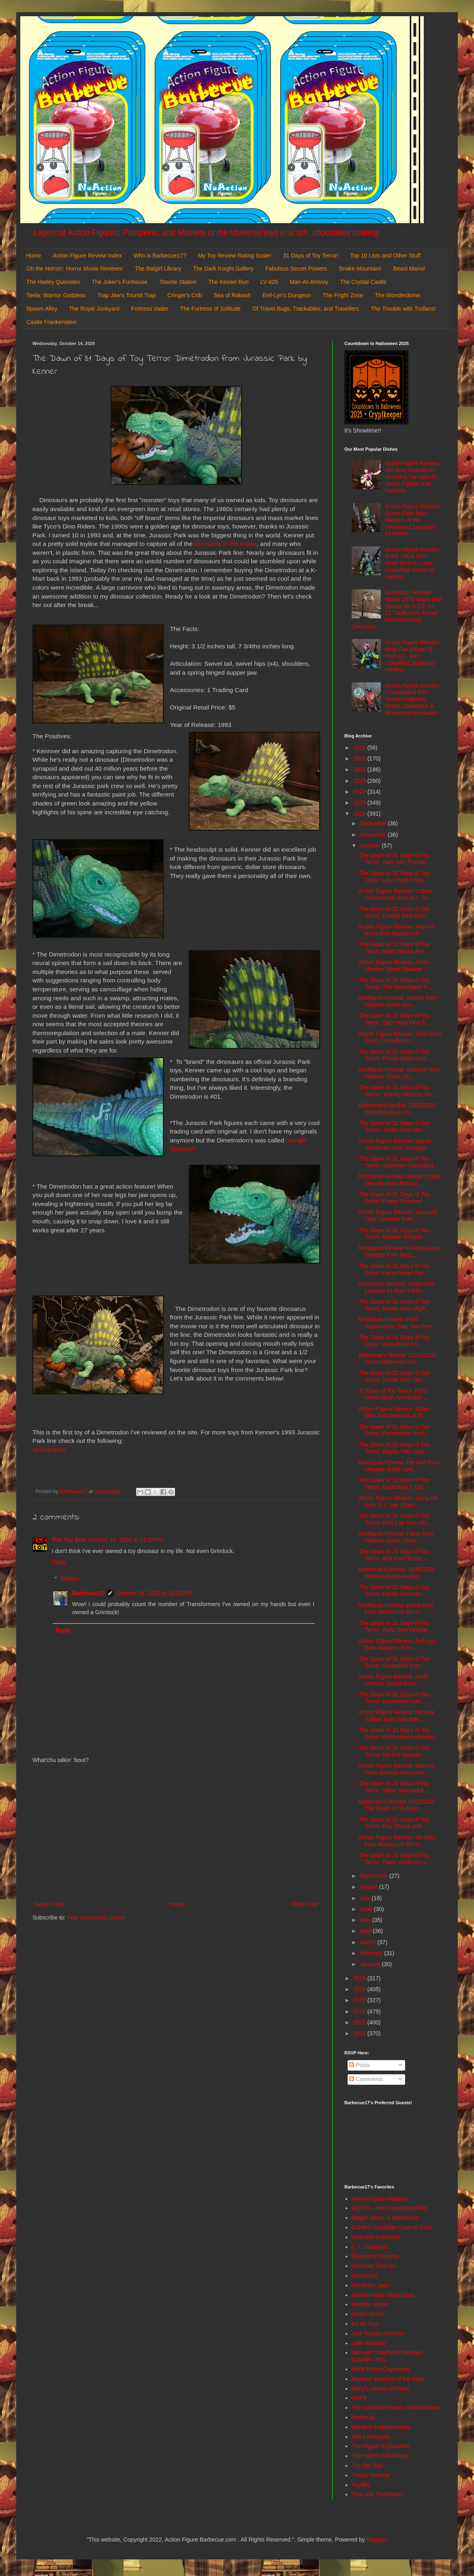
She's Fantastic (371, 2436)
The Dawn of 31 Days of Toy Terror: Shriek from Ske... (394, 1376)
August (369, 1887)
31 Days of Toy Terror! (310, 255)
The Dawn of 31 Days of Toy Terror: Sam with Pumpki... (395, 858)
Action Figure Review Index (87, 255)
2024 (360, 769)
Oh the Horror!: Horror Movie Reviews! (74, 268)
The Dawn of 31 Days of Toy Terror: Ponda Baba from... (395, 1055)
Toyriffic (361, 2485)
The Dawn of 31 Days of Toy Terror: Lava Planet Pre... (394, 1269)
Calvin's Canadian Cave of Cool (391, 2227)
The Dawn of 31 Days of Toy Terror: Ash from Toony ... (394, 1555)
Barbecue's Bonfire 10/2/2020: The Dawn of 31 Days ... (397, 1805)
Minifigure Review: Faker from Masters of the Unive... (396, 1537)
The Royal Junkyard (94, 308)
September (374, 1876)
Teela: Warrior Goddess (56, 295)
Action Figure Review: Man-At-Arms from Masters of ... (397, 930)
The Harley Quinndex (53, 282)
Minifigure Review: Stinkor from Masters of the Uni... (398, 1001)
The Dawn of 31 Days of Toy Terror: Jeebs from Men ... (394, 1126)
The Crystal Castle (363, 282)
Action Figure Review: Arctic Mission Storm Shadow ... (394, 965)
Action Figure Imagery (379, 2198)
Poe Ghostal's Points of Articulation (396, 2407)
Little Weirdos (369, 2343)
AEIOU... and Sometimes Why (390, 2208)
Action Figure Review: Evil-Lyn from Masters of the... (397, 1644)
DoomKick (365, 2275)
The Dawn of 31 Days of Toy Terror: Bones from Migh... (394, 1305)
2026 (360, 747)
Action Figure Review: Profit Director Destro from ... (394, 1680)
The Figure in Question (380, 2446)
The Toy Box (68, 1539)
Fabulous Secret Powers (296, 268)
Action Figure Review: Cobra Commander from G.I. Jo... (395, 894)
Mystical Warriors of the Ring (388, 2379)
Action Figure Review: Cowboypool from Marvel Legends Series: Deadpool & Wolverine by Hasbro (412, 699)
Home (33, 255)
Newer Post (49, 1904)
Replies (69, 1578)
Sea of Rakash (232, 295)
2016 (360, 2011)
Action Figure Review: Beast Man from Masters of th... (394, 1412)
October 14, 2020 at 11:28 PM (125, 1539)
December (373, 823)
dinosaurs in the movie (225, 543)
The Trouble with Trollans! (403, 308)
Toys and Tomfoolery (378, 2494)
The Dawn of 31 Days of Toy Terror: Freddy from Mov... (394, 912)
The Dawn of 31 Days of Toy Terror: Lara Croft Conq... (394, 876)
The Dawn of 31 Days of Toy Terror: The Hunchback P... (395, 983)
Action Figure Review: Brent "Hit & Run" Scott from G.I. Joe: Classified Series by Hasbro (412, 563)
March (368, 1942)
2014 (360, 2033)
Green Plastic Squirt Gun (383, 2295)
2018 (360, 1989)
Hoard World (367, 2314)
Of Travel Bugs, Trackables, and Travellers (305, 308)
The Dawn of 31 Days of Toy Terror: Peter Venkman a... (395, 1858)
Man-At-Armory (309, 282)
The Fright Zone (343, 295)
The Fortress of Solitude (210, 308)
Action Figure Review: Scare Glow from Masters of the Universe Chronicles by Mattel (412, 520)
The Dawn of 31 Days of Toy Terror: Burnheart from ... (394, 1698)
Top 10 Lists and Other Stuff (385, 255)
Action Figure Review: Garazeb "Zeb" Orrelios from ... (398, 1215)
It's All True (365, 2323)
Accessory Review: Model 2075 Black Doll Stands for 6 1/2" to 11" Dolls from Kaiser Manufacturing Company (397, 609)
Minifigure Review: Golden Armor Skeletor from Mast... (400, 1251)
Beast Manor (409, 268)
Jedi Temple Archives (378, 2333)
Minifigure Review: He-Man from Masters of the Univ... (399, 1465)
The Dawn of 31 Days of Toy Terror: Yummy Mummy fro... (397, 1090)
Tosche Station (177, 282)
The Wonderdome (397, 295)
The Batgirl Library (158, 268)
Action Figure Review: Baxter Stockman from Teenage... (395, 1144)
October (371, 845)
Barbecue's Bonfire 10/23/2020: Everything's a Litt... (398, 1108)
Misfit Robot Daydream (380, 2369)
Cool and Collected (375, 2237)
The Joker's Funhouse (119, 282)
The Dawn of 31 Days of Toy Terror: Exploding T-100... (394, 1483)
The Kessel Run (228, 282)
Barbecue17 (88, 1593)
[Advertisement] (176, 1832)
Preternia (363, 2417)
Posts (359, 2065)
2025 (360, 758)
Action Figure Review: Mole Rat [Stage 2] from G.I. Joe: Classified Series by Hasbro (412, 656)
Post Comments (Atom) (96, 1917)
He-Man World (370, 2304)
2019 (360, 1978)
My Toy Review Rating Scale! (234, 255)
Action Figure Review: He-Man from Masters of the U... (397, 1840)
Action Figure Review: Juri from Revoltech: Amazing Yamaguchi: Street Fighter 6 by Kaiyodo (412, 477)
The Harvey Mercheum (380, 2455)
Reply (59, 1562)
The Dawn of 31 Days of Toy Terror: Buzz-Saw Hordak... (396, 1626)
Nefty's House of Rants (381, 2388)
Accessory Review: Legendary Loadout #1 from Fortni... (397, 1287)
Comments (366, 2079)
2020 (360, 813)
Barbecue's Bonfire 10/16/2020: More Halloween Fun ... (398, 1358)
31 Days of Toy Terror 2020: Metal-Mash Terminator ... (394, 1394)
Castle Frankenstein (51, 322)
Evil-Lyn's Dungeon (287, 295)
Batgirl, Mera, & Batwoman (385, 2217)
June (367, 1909)
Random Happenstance (381, 2427)
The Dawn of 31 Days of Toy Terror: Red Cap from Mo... (395, 1519)
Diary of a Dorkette (375, 2256)
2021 (360, 802)
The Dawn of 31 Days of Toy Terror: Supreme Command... (398, 1162)
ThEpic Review (370, 2475)
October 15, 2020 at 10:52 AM (153, 1593)
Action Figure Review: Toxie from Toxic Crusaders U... (400, 1037)
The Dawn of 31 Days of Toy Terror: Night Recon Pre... (394, 948)
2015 (360, 2022)
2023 (360, 781)
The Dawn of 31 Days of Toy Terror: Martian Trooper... (394, 1233)
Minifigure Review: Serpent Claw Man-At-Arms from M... (399, 1180)
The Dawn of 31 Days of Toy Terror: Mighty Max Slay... (394, 1448)
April (366, 1931)
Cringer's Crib (184, 295)
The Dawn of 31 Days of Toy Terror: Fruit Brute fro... (394, 1340)
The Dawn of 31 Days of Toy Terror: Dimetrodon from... (394, 1430)
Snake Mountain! (360, 268)
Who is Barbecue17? (160, 255)
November (373, 834)
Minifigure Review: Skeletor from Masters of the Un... (399, 1073)
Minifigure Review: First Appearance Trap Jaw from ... (399, 1323)
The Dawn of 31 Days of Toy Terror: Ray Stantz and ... (394, 1823)
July (366, 1898)
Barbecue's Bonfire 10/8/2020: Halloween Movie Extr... (397, 1572)
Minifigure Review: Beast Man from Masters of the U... (396, 1608)
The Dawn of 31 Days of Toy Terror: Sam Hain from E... (395, 1019)
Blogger (376, 2539)
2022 (360, 791)
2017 (360, 2000)
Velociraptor (48, 1449)
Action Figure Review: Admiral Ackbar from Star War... (396, 1715)
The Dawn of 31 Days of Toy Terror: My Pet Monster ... (394, 1751)
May (366, 1920)
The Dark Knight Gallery (223, 268)
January (371, 1964)
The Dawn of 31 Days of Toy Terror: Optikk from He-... (394, 1590)
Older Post (304, 1904)
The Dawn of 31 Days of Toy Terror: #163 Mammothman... (398, 1733)
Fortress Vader (150, 308)
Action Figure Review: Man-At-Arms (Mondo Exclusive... (397, 1769)
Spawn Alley (41, 308)
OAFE (359, 2398)
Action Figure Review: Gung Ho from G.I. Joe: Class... (398, 1501)
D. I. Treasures (370, 2247)
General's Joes (370, 2285)
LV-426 (269, 282)
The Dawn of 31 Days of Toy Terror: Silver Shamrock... (394, 1787)
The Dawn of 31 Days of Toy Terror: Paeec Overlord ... (394, 1197)
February (372, 1953)
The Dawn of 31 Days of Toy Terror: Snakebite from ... (394, 1662)
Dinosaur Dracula (373, 2266)
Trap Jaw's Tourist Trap (127, 295)
